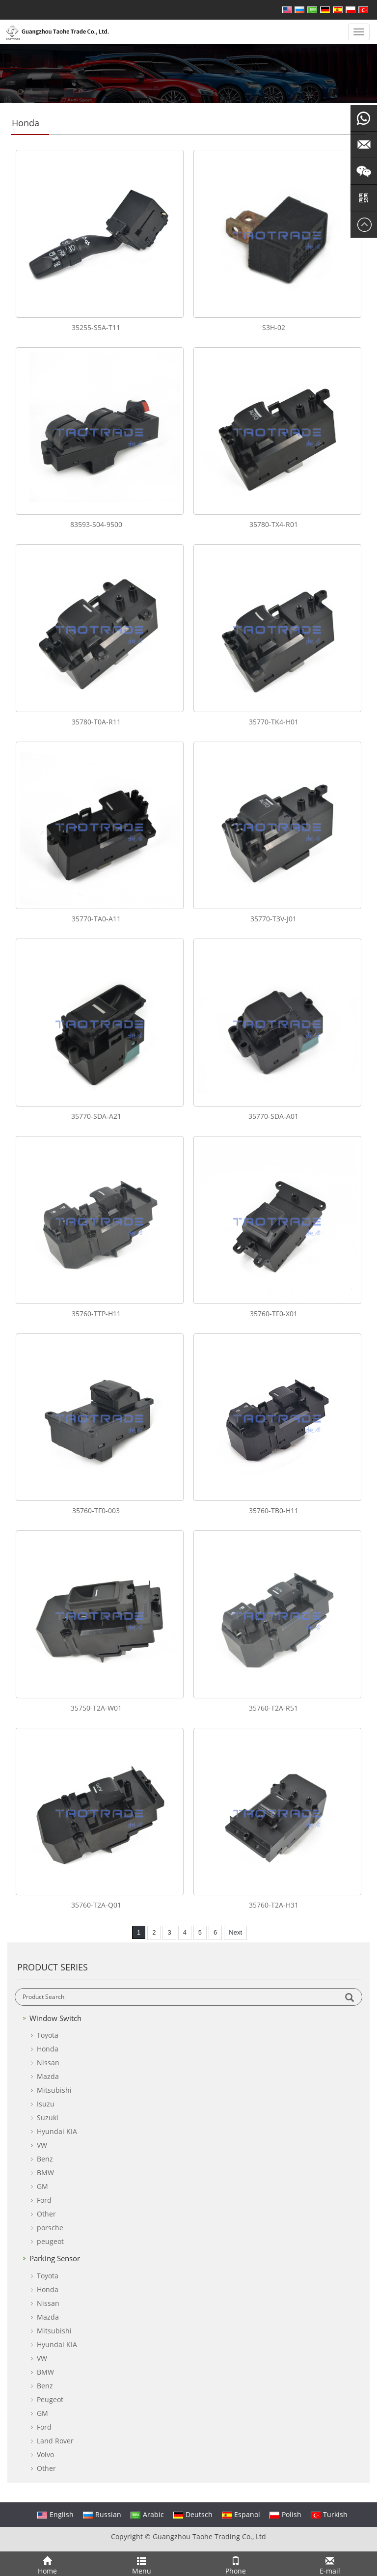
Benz (45, 2158)
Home (47, 2564)
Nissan (48, 2062)
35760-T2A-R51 (273, 1708)
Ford (44, 2200)
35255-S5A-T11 (96, 327)
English (55, 2514)
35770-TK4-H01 (273, 721)
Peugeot (50, 2399)
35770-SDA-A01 (273, 1116)
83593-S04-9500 (96, 524)
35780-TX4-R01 (273, 524)
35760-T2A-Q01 (96, 1905)
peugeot (50, 2241)
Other (46, 2213)
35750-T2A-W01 (96, 1708)
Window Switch (55, 2018)
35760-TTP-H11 (96, 1313)
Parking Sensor (54, 2258)
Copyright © (131, 2536)
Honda (47, 2048)
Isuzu (45, 2103)
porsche (50, 2227)
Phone (235, 2564)
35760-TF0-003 (96, 1510)
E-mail (330, 2564)
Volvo (45, 2454)
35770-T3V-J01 (273, 918)
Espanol (241, 2514)
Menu (141, 2564)
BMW (45, 2172)
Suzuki (47, 2117)
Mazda (48, 2076)
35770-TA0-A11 (96, 918)
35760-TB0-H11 (273, 1510)
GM (42, 2186)
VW (42, 2145)
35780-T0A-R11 (96, 721)
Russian (102, 2514)
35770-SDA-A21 (96, 1116)
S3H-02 (273, 327)
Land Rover (55, 2440)
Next (235, 1932)
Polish (285, 2514)
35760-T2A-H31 (273, 1905)
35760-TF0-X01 (273, 1313)
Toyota (47, 2035)
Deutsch (193, 2514)
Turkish (329, 2514)
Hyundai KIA (57, 2131)
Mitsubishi (54, 2090)
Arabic (147, 2514)
